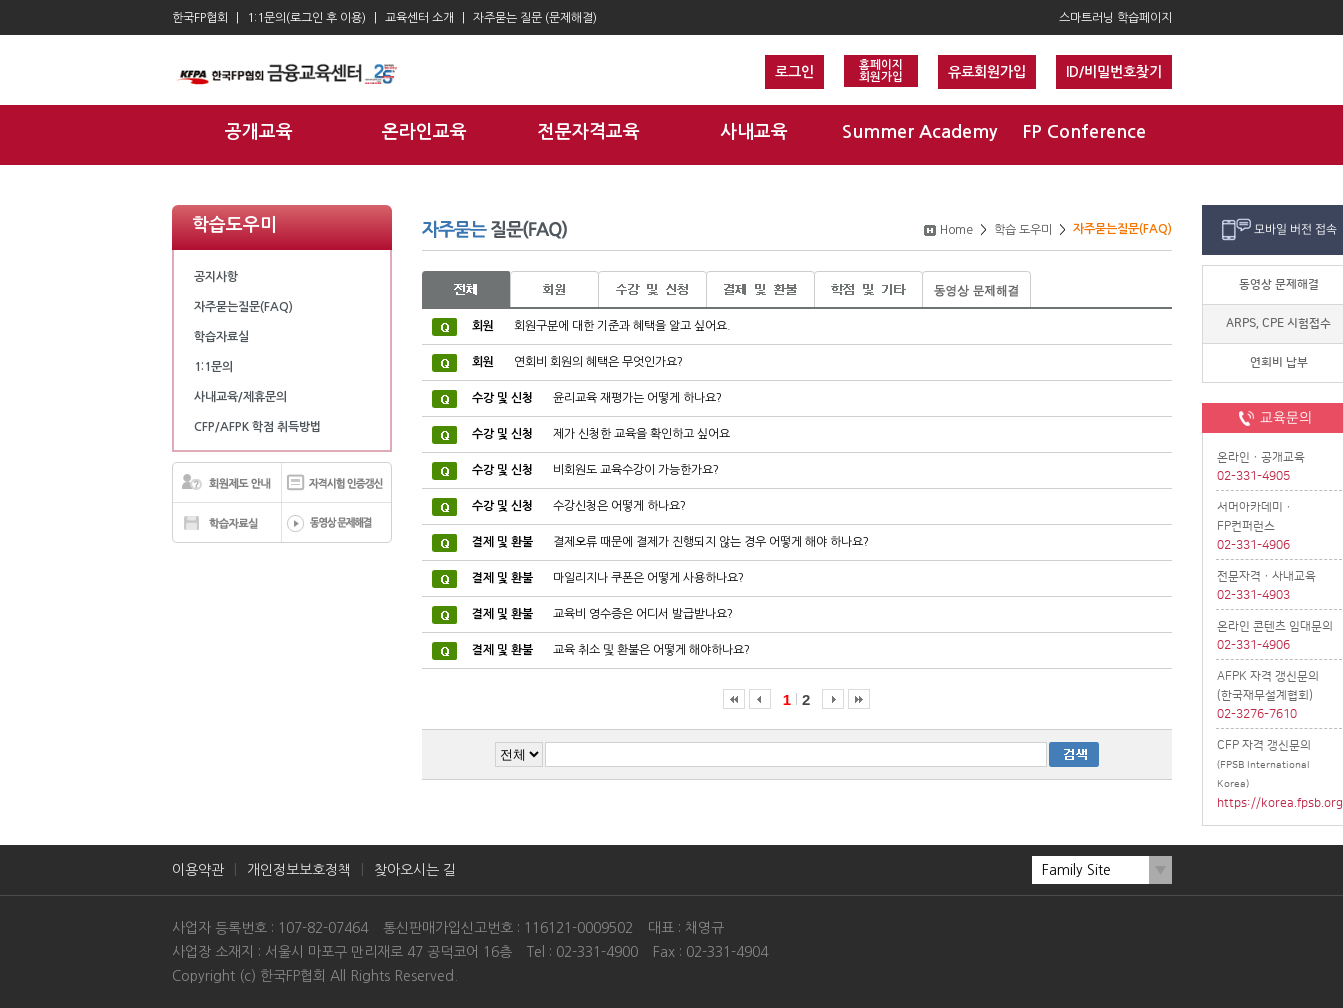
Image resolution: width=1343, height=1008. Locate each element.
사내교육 (754, 132)
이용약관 (198, 870)
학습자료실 (221, 337)
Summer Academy (919, 132)
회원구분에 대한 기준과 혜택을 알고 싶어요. (601, 326)
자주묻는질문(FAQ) (243, 307)
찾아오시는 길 (415, 870)
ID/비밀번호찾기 (1114, 72)
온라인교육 (424, 132)
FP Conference (1084, 132)
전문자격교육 (589, 132)
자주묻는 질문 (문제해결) (535, 18)
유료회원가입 (987, 72)
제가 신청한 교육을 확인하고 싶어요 (601, 434)
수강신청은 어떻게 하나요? (579, 506)
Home (956, 230)
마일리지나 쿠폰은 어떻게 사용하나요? (608, 578)
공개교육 (259, 132)
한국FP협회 (200, 18)
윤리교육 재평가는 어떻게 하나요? (597, 398)
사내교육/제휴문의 (240, 397)
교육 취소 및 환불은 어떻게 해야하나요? (611, 650)
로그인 (794, 72)
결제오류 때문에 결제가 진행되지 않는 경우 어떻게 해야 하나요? (670, 542)
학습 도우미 (1023, 230)
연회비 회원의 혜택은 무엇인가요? (577, 362)
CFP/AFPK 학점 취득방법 (257, 427)
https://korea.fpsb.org (1279, 803)
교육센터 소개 (419, 18)
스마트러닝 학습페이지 (1115, 18)
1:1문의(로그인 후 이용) (306, 18)
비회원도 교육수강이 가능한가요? (595, 470)
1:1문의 (213, 367)
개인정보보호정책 (299, 870)
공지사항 (216, 277)
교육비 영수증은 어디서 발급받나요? (602, 614)
